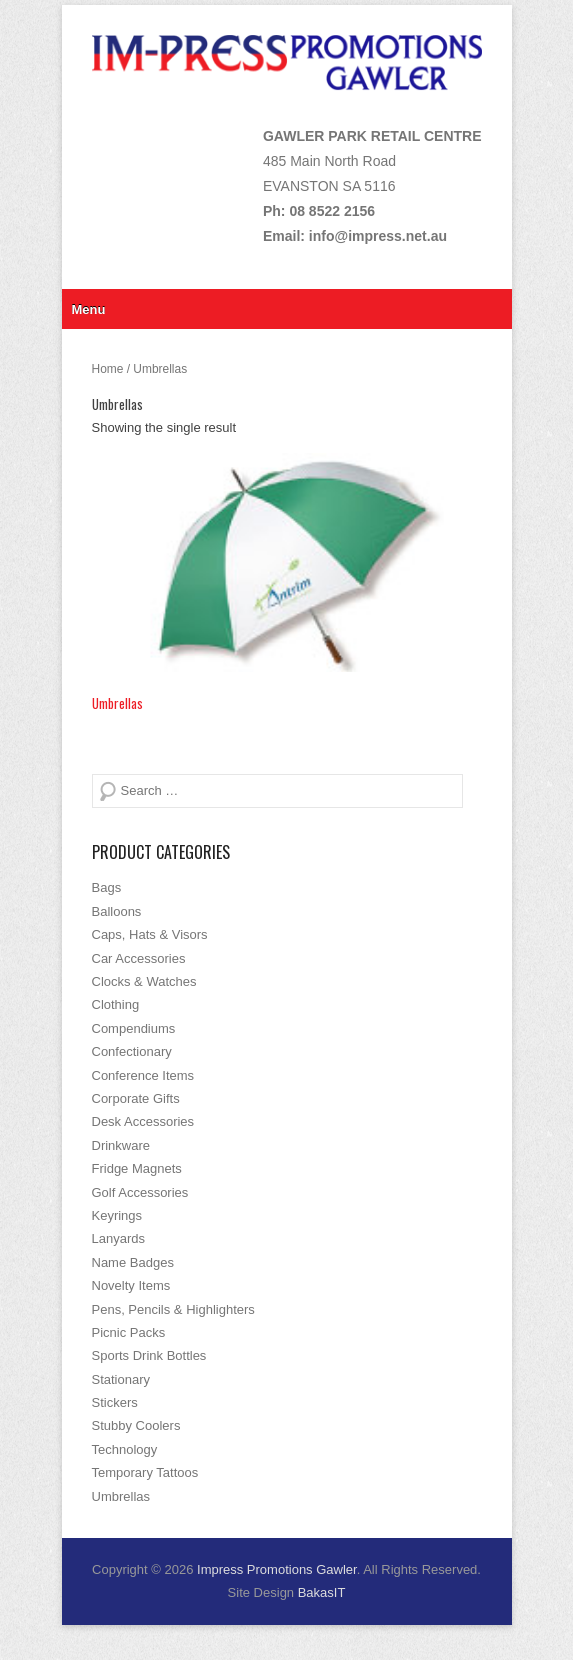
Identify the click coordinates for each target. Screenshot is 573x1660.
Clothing (116, 1004)
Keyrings (117, 1215)
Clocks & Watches (144, 981)
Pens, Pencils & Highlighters (173, 1309)
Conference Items (143, 1075)
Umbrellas (121, 1496)
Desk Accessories (143, 1121)
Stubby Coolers (136, 1425)
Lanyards (118, 1238)
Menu (89, 309)
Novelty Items (131, 1285)
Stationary (121, 1379)
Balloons (117, 911)
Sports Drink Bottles (149, 1355)
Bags (107, 887)
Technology (125, 1449)
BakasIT (322, 1592)
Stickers (115, 1402)
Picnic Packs (129, 1332)
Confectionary (132, 1051)
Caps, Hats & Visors (150, 934)
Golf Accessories (140, 1192)
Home (108, 369)
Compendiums (134, 1028)
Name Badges (133, 1262)
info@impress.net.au (378, 236)
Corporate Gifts (136, 1098)
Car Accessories (139, 958)
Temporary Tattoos (145, 1472)
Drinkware (121, 1145)
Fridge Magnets (137, 1168)
